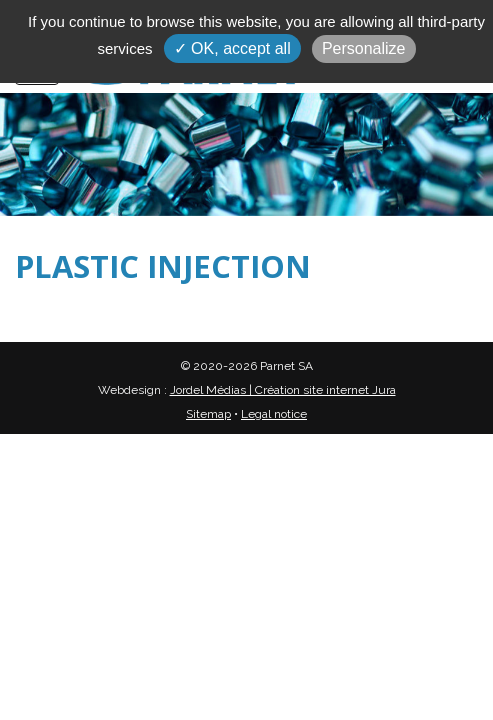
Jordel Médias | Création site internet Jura (283, 390)
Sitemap (208, 414)
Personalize (364, 48)
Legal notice (274, 414)
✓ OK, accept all (232, 48)
